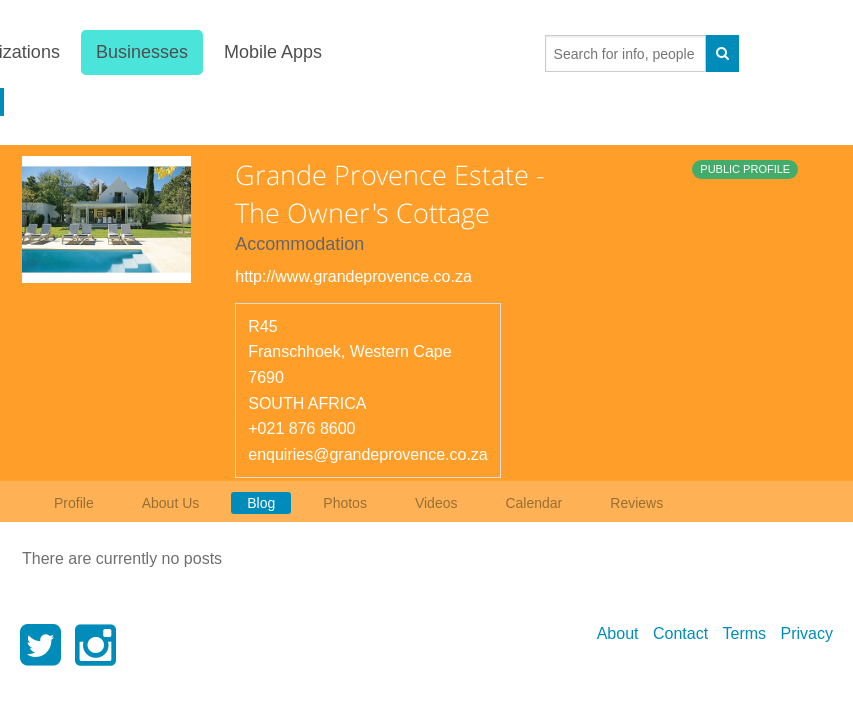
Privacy (807, 633)
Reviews (636, 503)
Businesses (141, 52)
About (618, 633)
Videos (436, 503)
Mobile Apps (272, 52)
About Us (171, 503)
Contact (680, 633)
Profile (74, 503)
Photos (345, 503)
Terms (745, 633)
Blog (261, 503)
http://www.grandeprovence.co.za (353, 276)
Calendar (533, 503)
